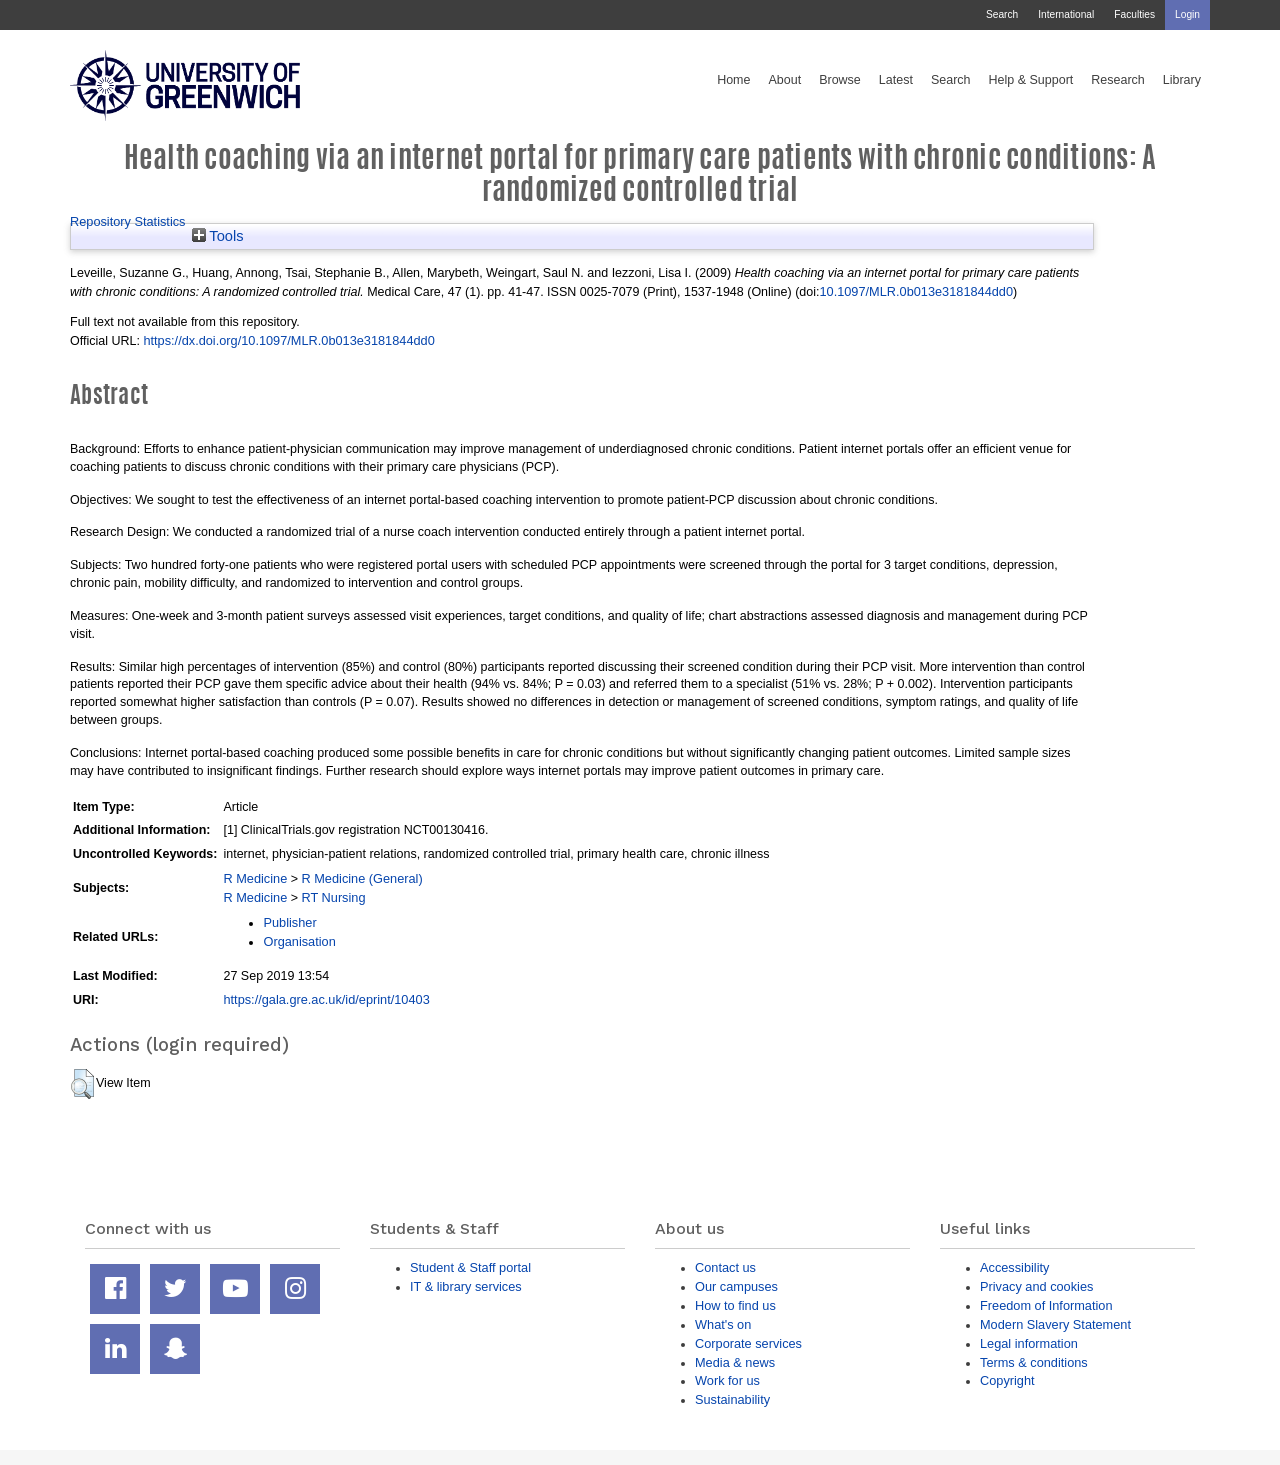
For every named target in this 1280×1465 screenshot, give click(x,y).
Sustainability (732, 1399)
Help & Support (1031, 80)
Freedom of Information (1046, 1305)
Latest (896, 80)
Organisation (299, 941)
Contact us (725, 1267)
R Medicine (255, 878)
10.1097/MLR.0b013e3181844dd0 (916, 291)
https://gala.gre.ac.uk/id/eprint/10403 (326, 999)
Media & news (735, 1362)
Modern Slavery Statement (1055, 1324)
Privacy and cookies (1036, 1286)
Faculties (1134, 14)
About (784, 80)
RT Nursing (334, 897)
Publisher (289, 922)
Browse (840, 80)
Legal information (1029, 1343)
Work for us (727, 1380)
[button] (82, 1084)
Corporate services (748, 1343)
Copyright (1007, 1380)
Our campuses (736, 1286)
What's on (723, 1324)
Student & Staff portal (470, 1267)
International (1066, 14)
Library (1182, 80)
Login (1187, 14)
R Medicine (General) (362, 878)
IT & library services (466, 1286)
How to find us (735, 1305)
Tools (218, 236)
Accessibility (1014, 1267)
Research (1118, 80)
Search (1002, 14)
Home (733, 80)
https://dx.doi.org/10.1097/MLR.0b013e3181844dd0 (288, 340)
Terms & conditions (1034, 1362)
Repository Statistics (128, 221)
